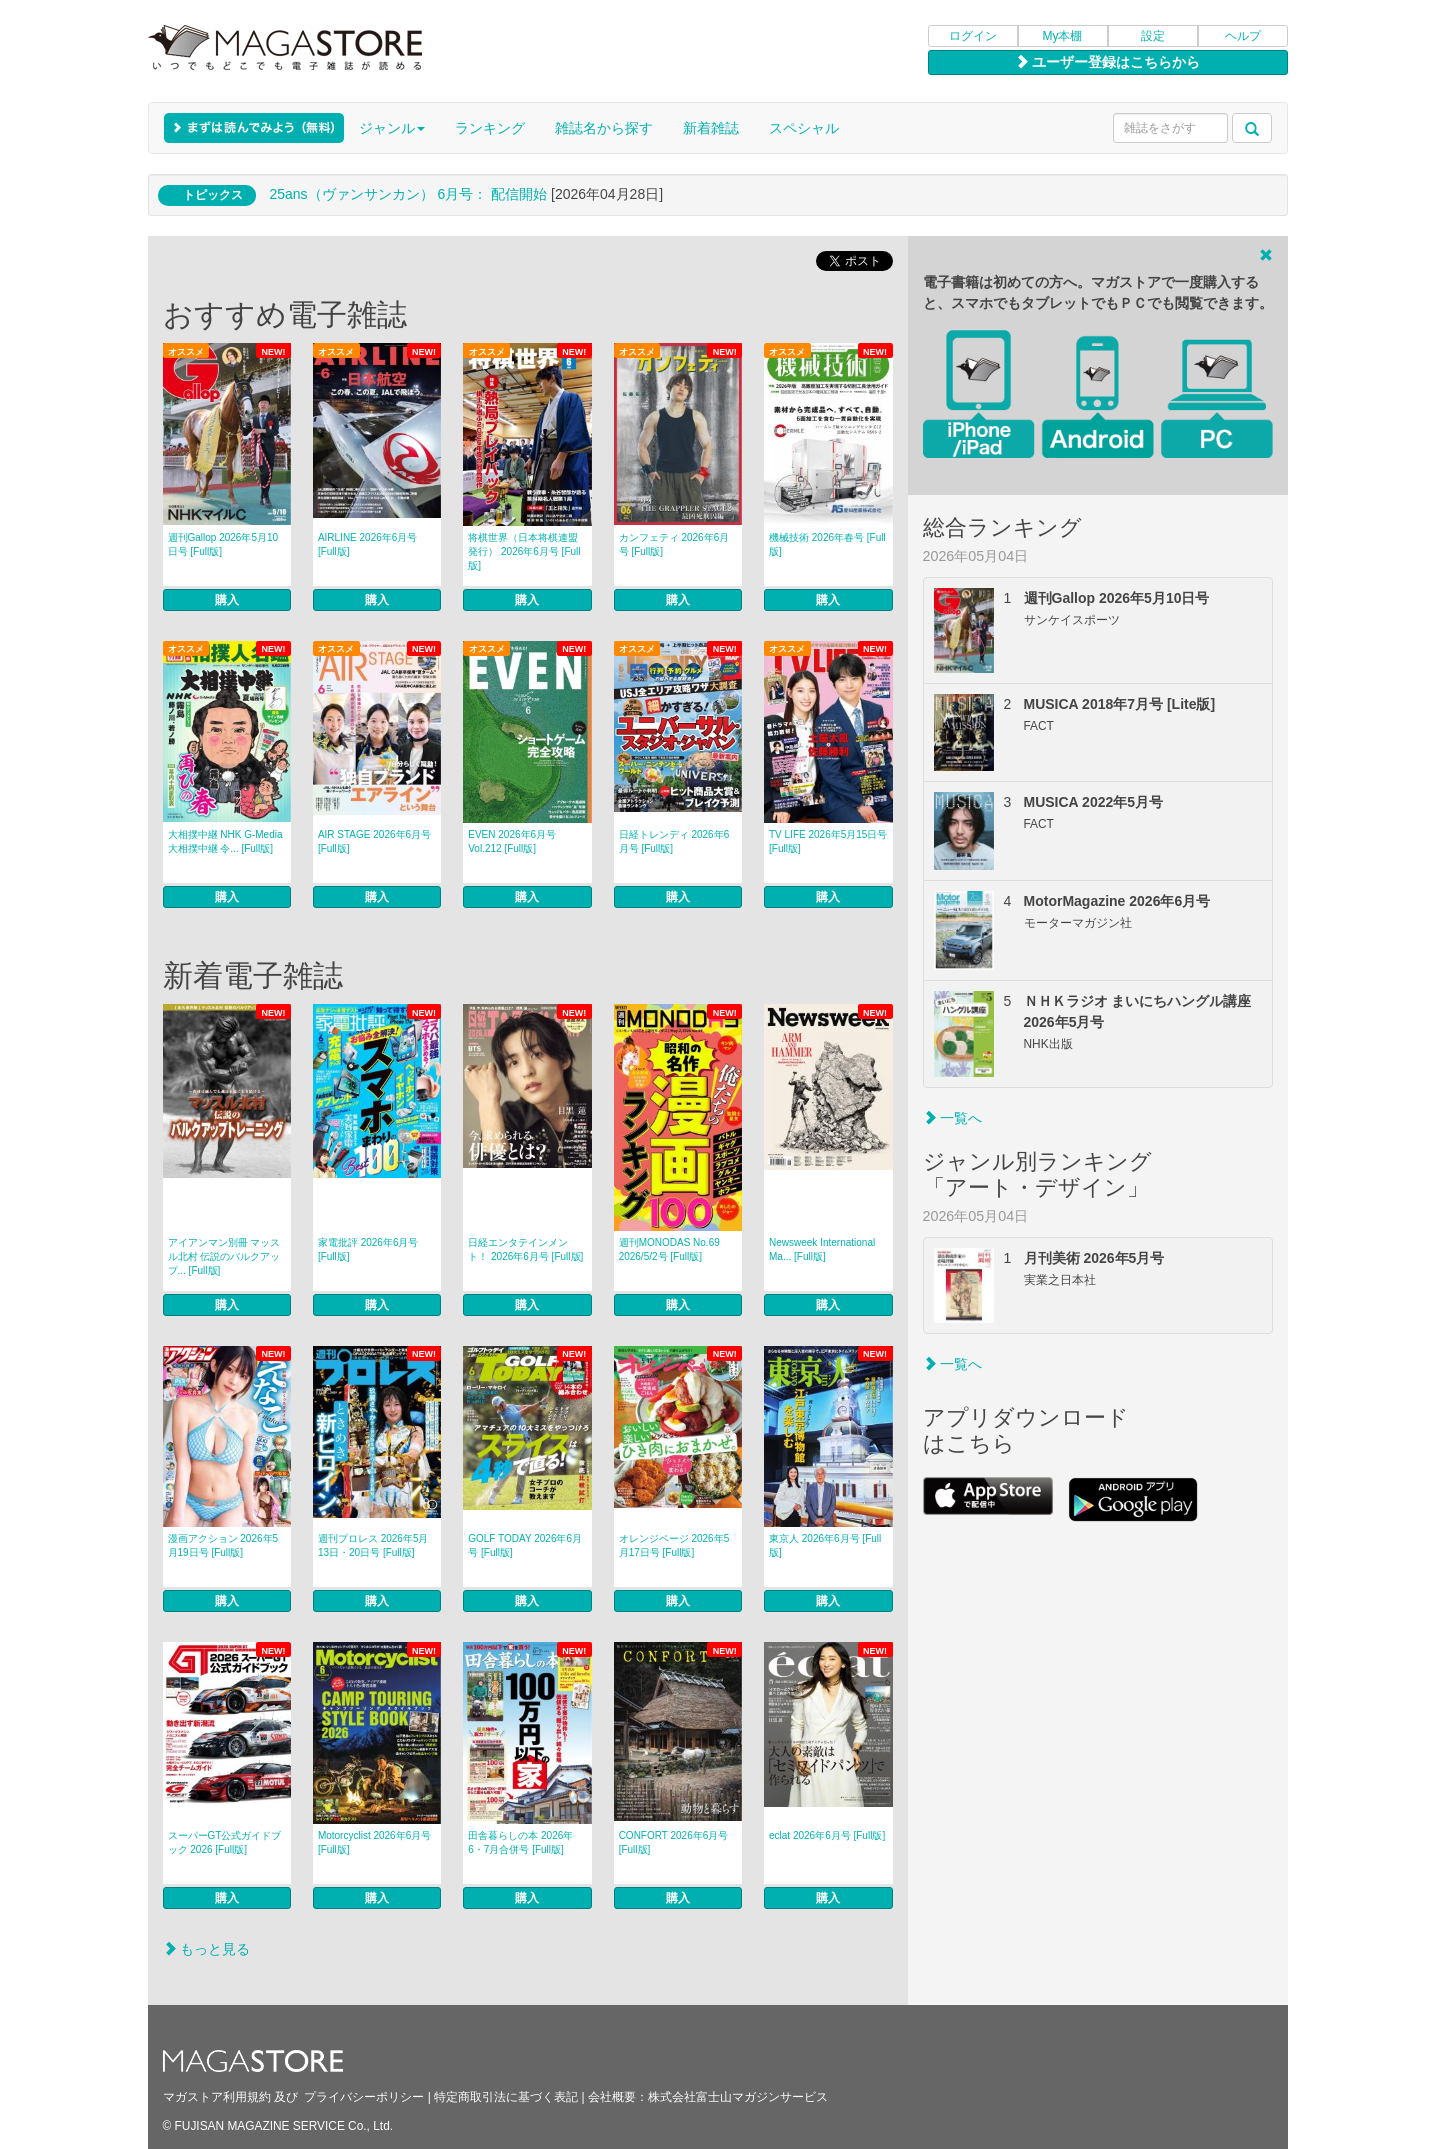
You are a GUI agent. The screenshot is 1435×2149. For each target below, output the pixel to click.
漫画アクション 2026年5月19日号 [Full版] (223, 1545)
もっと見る (207, 1949)
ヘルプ (1243, 36)
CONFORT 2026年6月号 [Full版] (674, 1842)
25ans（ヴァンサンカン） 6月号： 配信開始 (408, 194)
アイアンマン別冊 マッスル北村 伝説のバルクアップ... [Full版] (224, 1256)
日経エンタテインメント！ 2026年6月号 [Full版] (525, 1249)
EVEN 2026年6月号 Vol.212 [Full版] (512, 841)
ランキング (490, 128)
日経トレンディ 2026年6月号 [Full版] (674, 841)
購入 (227, 600)
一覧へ (953, 1118)
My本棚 (1063, 36)
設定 (1153, 36)
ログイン (973, 36)
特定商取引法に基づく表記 (506, 2097)
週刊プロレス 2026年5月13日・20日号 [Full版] (373, 1545)
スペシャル (804, 128)
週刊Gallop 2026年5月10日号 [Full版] (223, 544)
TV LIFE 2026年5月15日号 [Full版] (828, 841)
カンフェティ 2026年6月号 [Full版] (674, 544)
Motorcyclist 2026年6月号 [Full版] (374, 1842)
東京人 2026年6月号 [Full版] (825, 1545)
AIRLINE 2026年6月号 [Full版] (368, 544)
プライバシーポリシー (364, 2097)
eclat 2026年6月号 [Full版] (827, 1835)
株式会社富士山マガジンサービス (738, 2097)
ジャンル (392, 128)
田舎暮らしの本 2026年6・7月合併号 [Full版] (520, 1842)
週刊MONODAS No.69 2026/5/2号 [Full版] (669, 1249)
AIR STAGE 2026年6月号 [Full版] (374, 841)
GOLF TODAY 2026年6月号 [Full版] (525, 1545)
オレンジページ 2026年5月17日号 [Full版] (674, 1545)
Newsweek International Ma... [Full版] (822, 1249)
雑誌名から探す (604, 128)
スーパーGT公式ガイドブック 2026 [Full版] (225, 1842)
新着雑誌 (711, 128)
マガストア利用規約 (217, 2097)
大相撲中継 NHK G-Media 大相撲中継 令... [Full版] (225, 841)
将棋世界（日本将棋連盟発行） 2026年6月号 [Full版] (524, 551)
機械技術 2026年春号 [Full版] (827, 544)
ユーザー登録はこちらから (1108, 62)
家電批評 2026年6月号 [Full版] (368, 1249)
